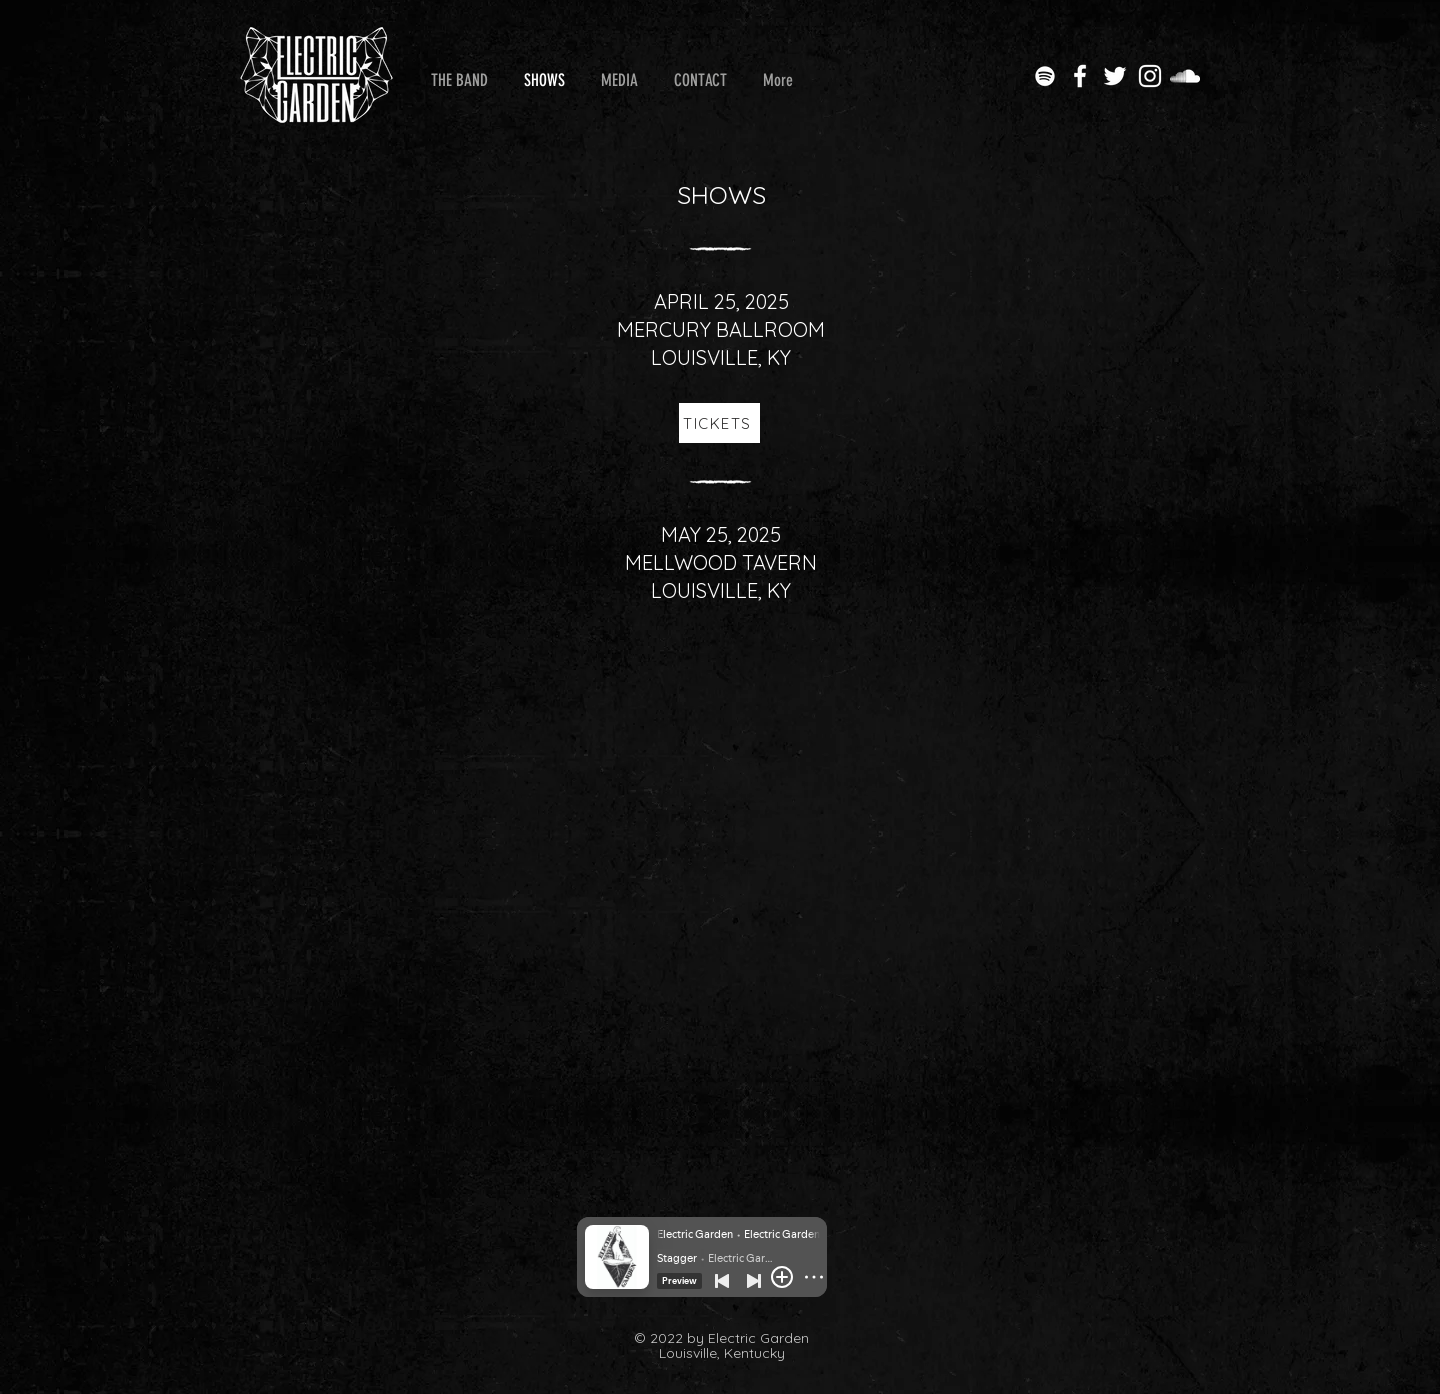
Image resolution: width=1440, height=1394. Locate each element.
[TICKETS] (719, 423)
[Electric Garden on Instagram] (1150, 76)
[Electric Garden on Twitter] (1115, 76)
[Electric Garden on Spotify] (1045, 76)
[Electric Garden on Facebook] (1080, 76)
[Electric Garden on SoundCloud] (1185, 76)
